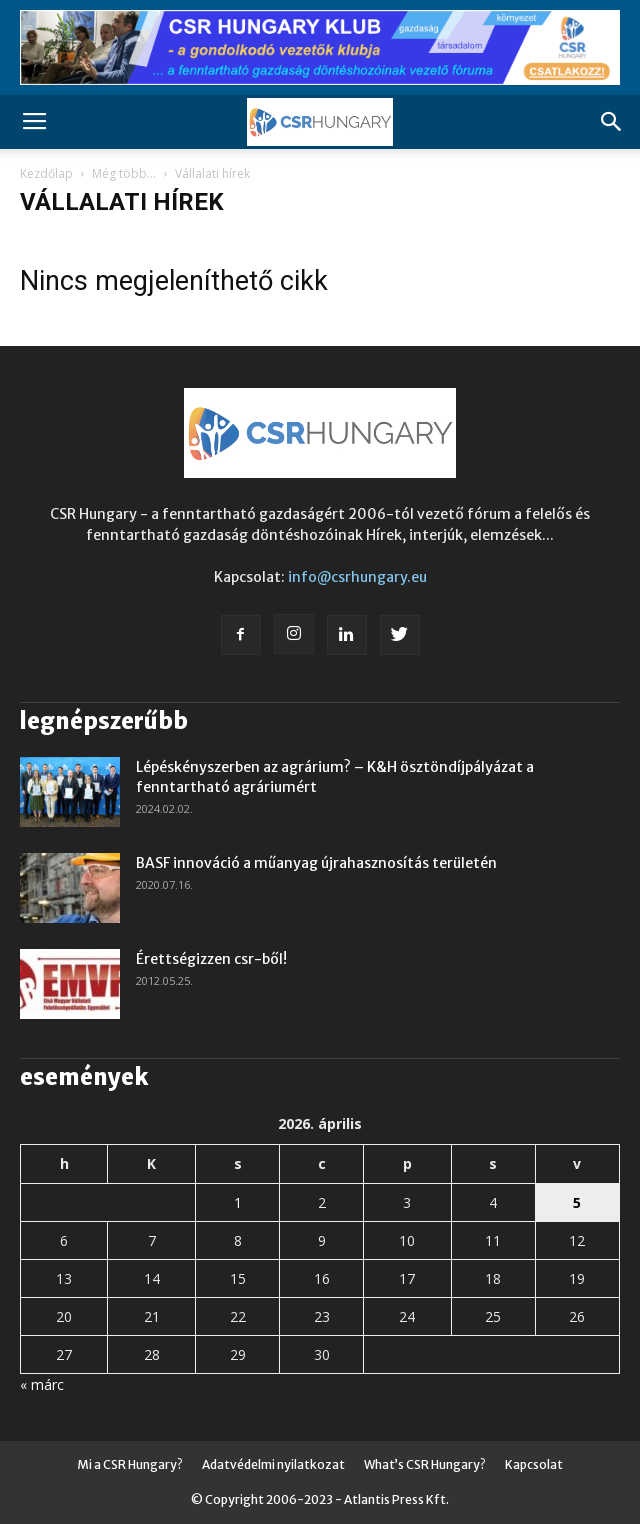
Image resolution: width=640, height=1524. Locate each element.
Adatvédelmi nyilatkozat (273, 1464)
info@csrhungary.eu (357, 577)
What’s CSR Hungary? (425, 1464)
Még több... (124, 173)
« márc (42, 1384)
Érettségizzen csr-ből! (211, 959)
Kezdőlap (46, 173)
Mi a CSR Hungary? (130, 1464)
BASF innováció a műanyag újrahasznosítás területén (316, 863)
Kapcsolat (534, 1464)
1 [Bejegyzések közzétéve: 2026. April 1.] (238, 1202)
